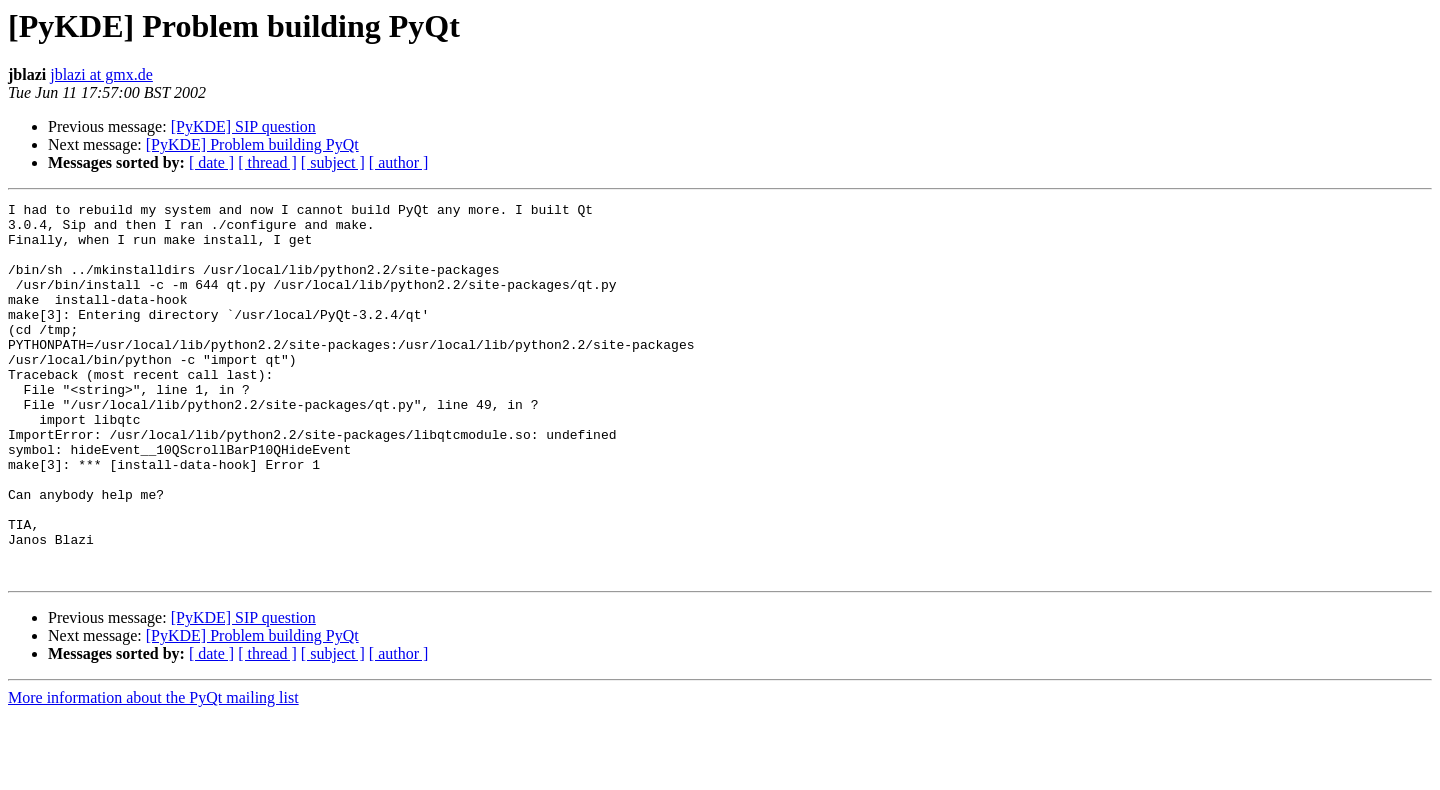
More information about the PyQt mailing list (153, 772)
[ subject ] (333, 162)
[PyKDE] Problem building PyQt (252, 144)
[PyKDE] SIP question (243, 126)
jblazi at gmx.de (101, 74)
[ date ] (211, 162)
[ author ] (399, 162)
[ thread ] (267, 162)
